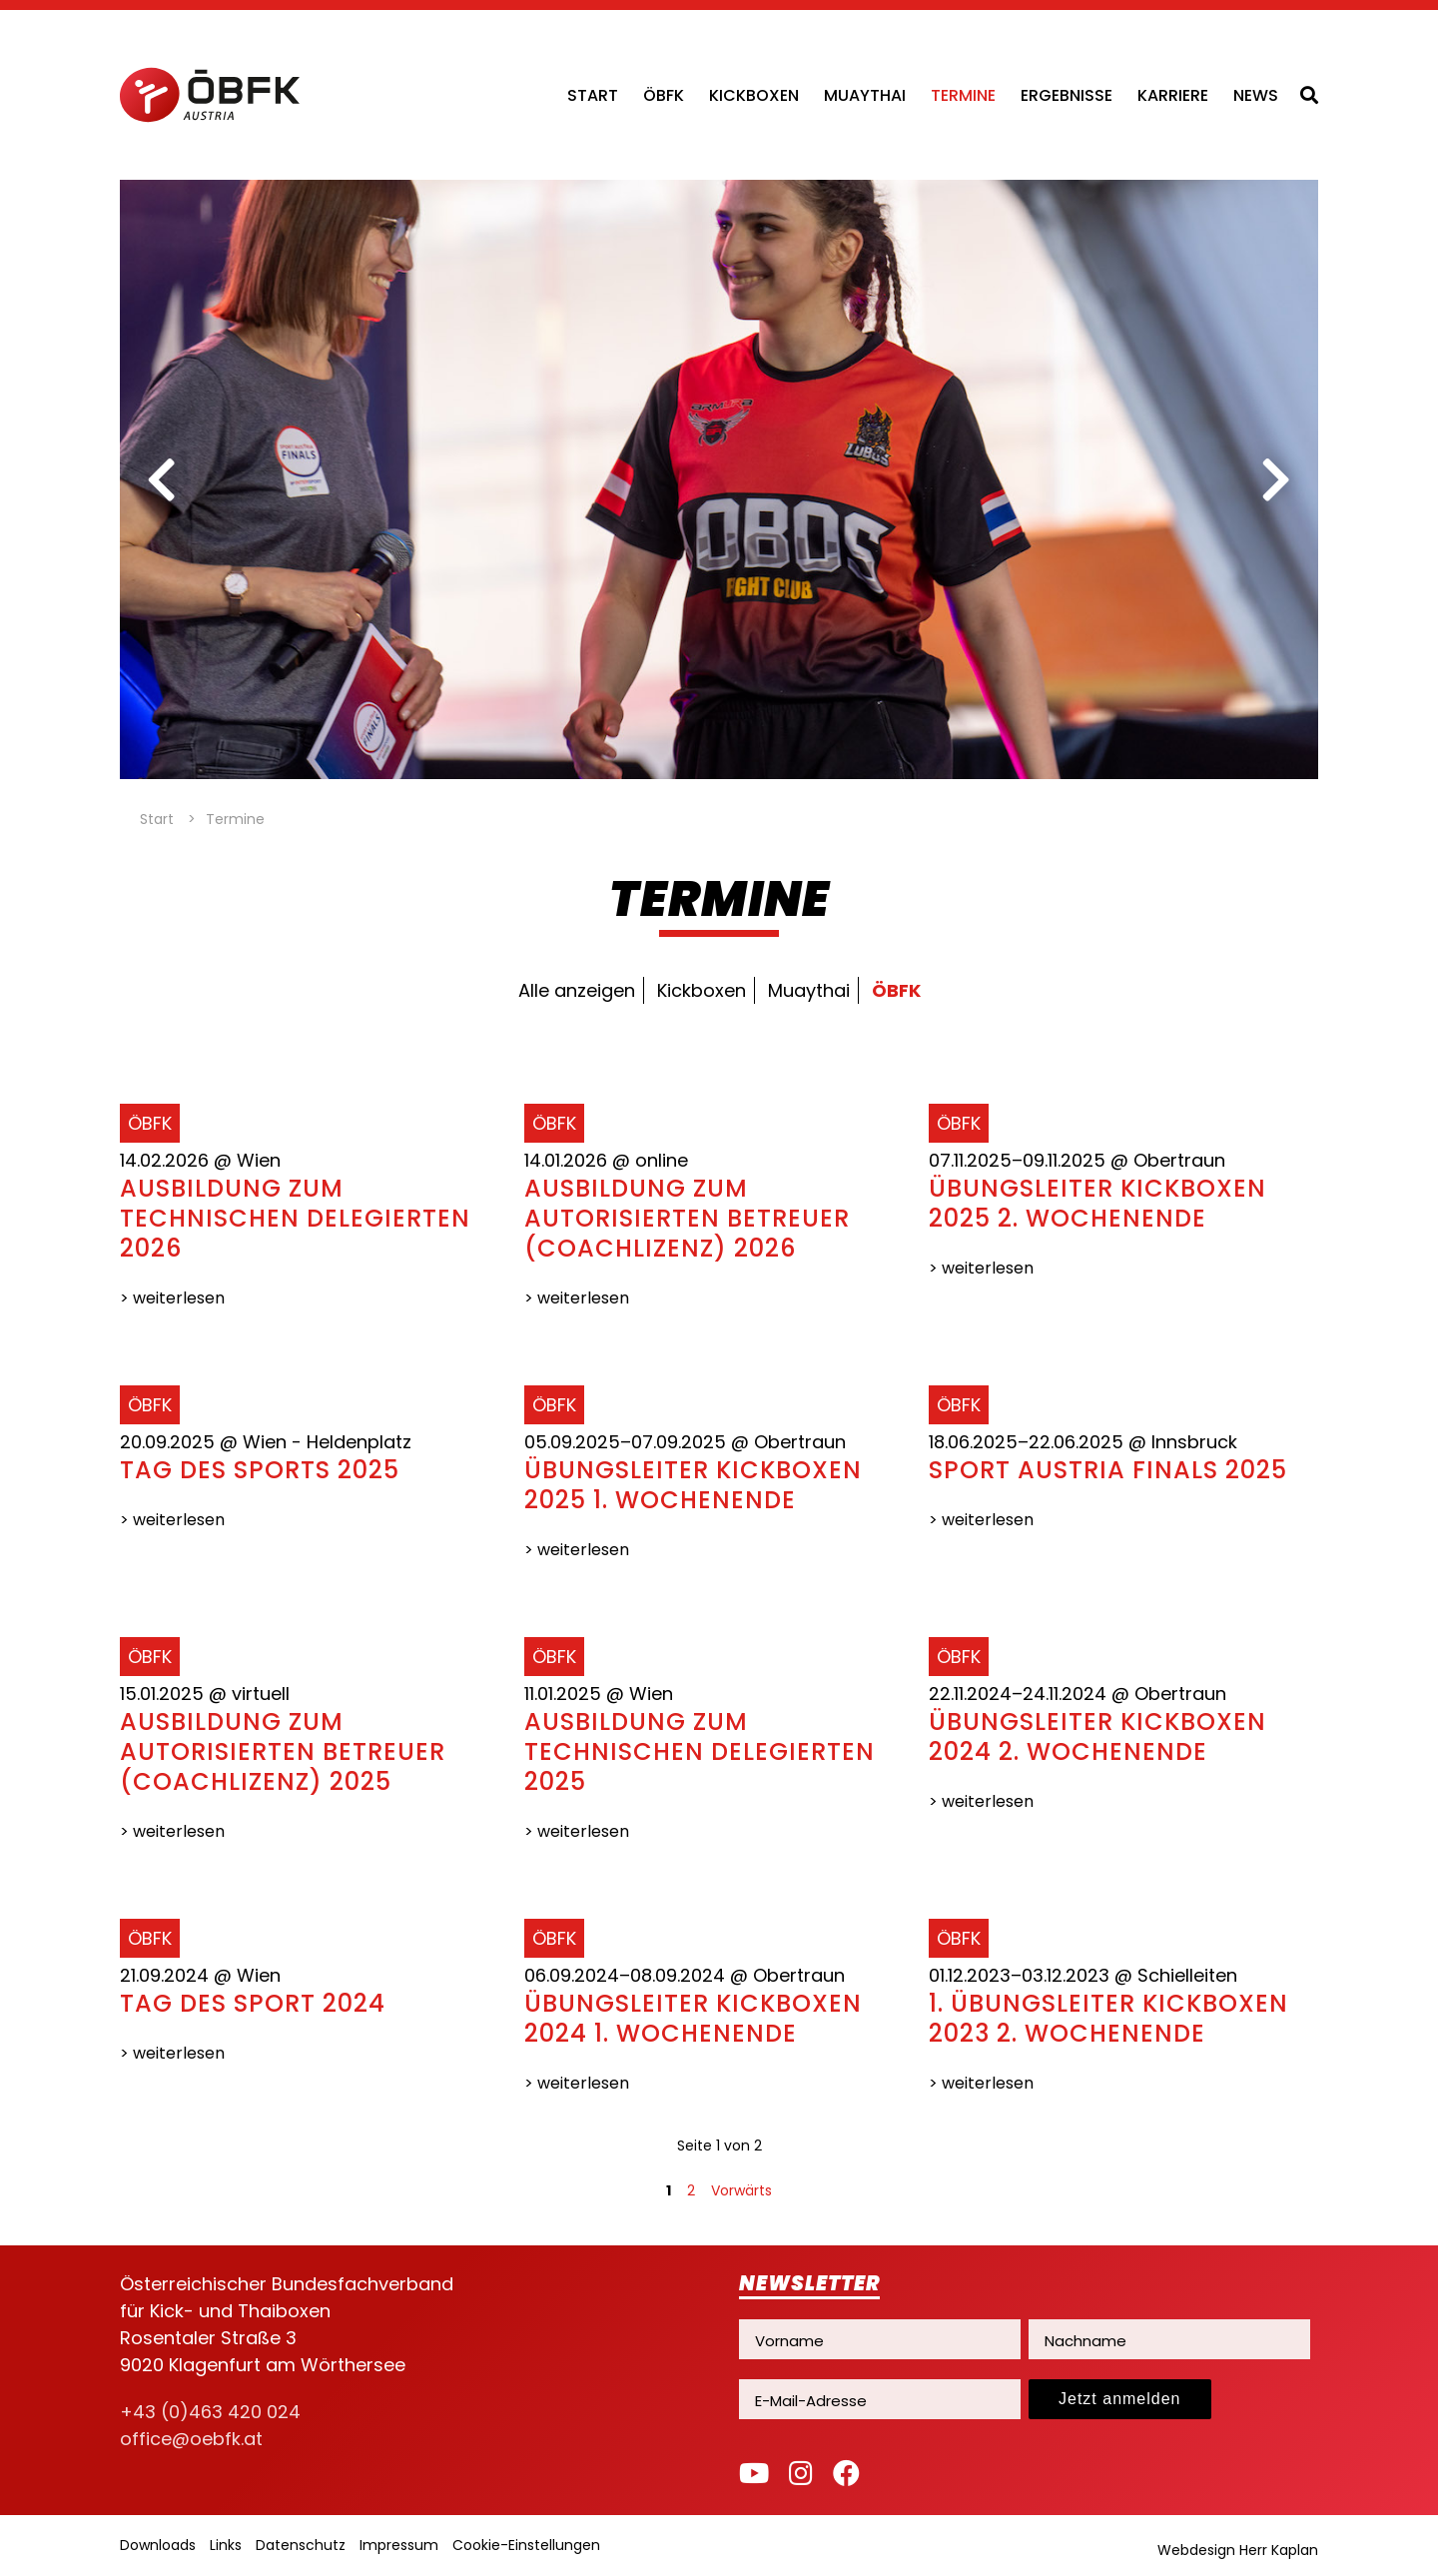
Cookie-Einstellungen (526, 2545)
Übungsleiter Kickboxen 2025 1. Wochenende (693, 1484)
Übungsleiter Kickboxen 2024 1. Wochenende (693, 2018)
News (1255, 95)
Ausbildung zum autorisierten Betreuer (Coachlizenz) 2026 (687, 1218)
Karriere (1172, 95)
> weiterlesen (172, 1298)
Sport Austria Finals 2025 (1108, 1469)
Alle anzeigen (576, 990)
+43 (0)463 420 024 (210, 2411)
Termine (963, 95)
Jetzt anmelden (1120, 2398)
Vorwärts (741, 2190)
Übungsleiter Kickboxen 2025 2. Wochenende (1097, 1203)
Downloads (158, 2545)
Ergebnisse (1066, 95)
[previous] (162, 479)
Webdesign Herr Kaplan (1237, 2550)
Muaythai (865, 95)
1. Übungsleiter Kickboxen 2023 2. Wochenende (1108, 2018)
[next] (1276, 479)
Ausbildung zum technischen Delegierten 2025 (699, 1751)
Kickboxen (754, 95)
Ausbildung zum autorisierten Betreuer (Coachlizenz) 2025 (282, 1751)
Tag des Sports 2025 (259, 1469)
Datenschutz (301, 2545)
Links (226, 2545)
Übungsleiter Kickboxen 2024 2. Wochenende (1097, 1736)
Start (592, 95)
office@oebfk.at (191, 2438)
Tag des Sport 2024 (252, 2003)
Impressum (399, 2545)
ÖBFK (663, 95)
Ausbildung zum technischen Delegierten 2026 (295, 1218)
